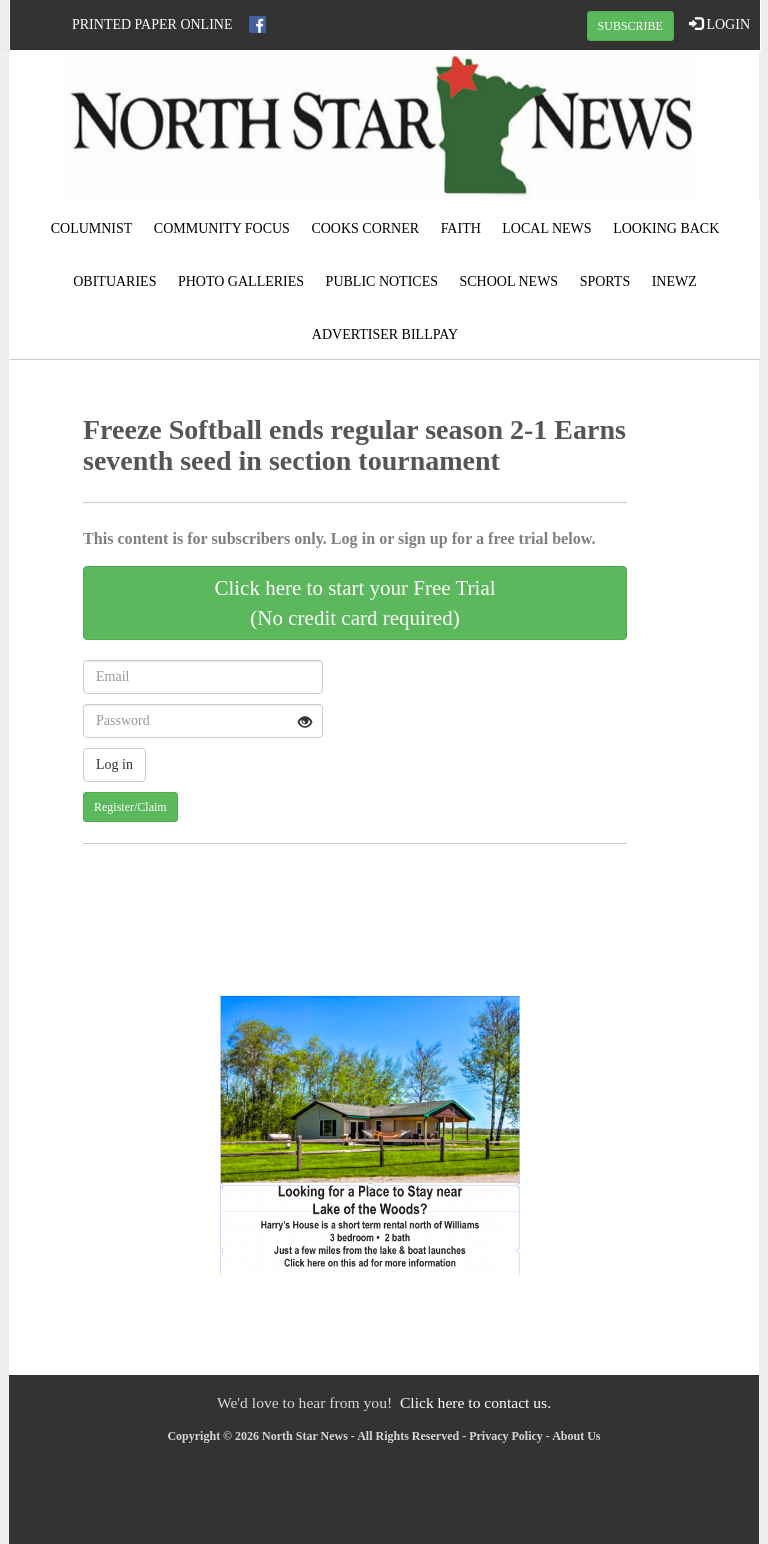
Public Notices (382, 281)
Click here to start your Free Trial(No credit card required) (354, 603)
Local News (546, 228)
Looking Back (666, 228)
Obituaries (114, 281)
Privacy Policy (506, 1436)
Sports (605, 281)
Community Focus (222, 228)
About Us (576, 1436)
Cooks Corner (365, 228)
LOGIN (719, 24)
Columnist (92, 228)
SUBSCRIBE (630, 26)
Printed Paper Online (152, 24)
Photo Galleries (241, 281)
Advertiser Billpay (385, 334)
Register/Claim (130, 807)
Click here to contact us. (475, 1402)
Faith (461, 228)
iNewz (674, 281)
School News (509, 281)
